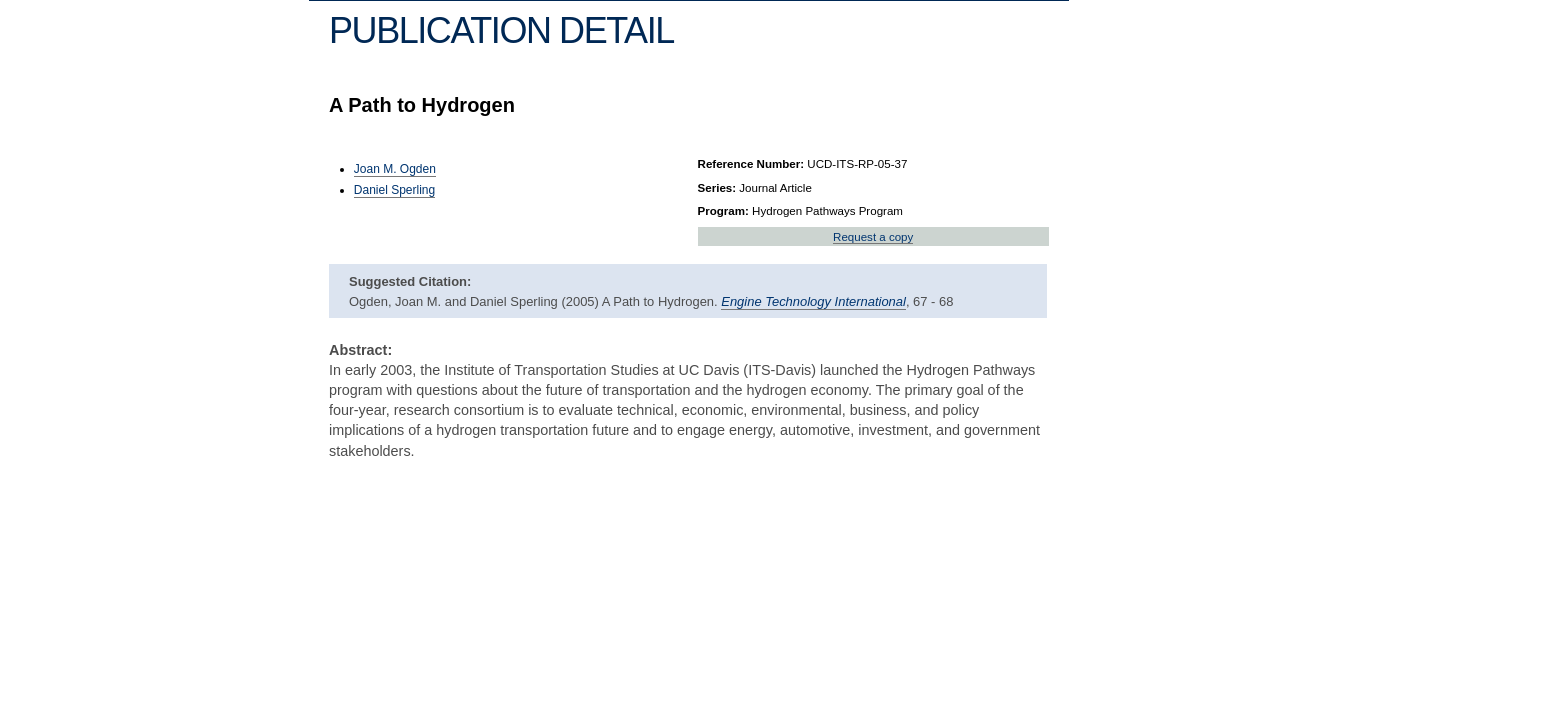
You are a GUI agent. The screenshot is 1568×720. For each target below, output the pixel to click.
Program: (723, 211)
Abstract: (360, 350)
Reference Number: (751, 164)
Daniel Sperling (394, 190)
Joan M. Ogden (395, 169)
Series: (717, 188)
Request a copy (873, 237)
